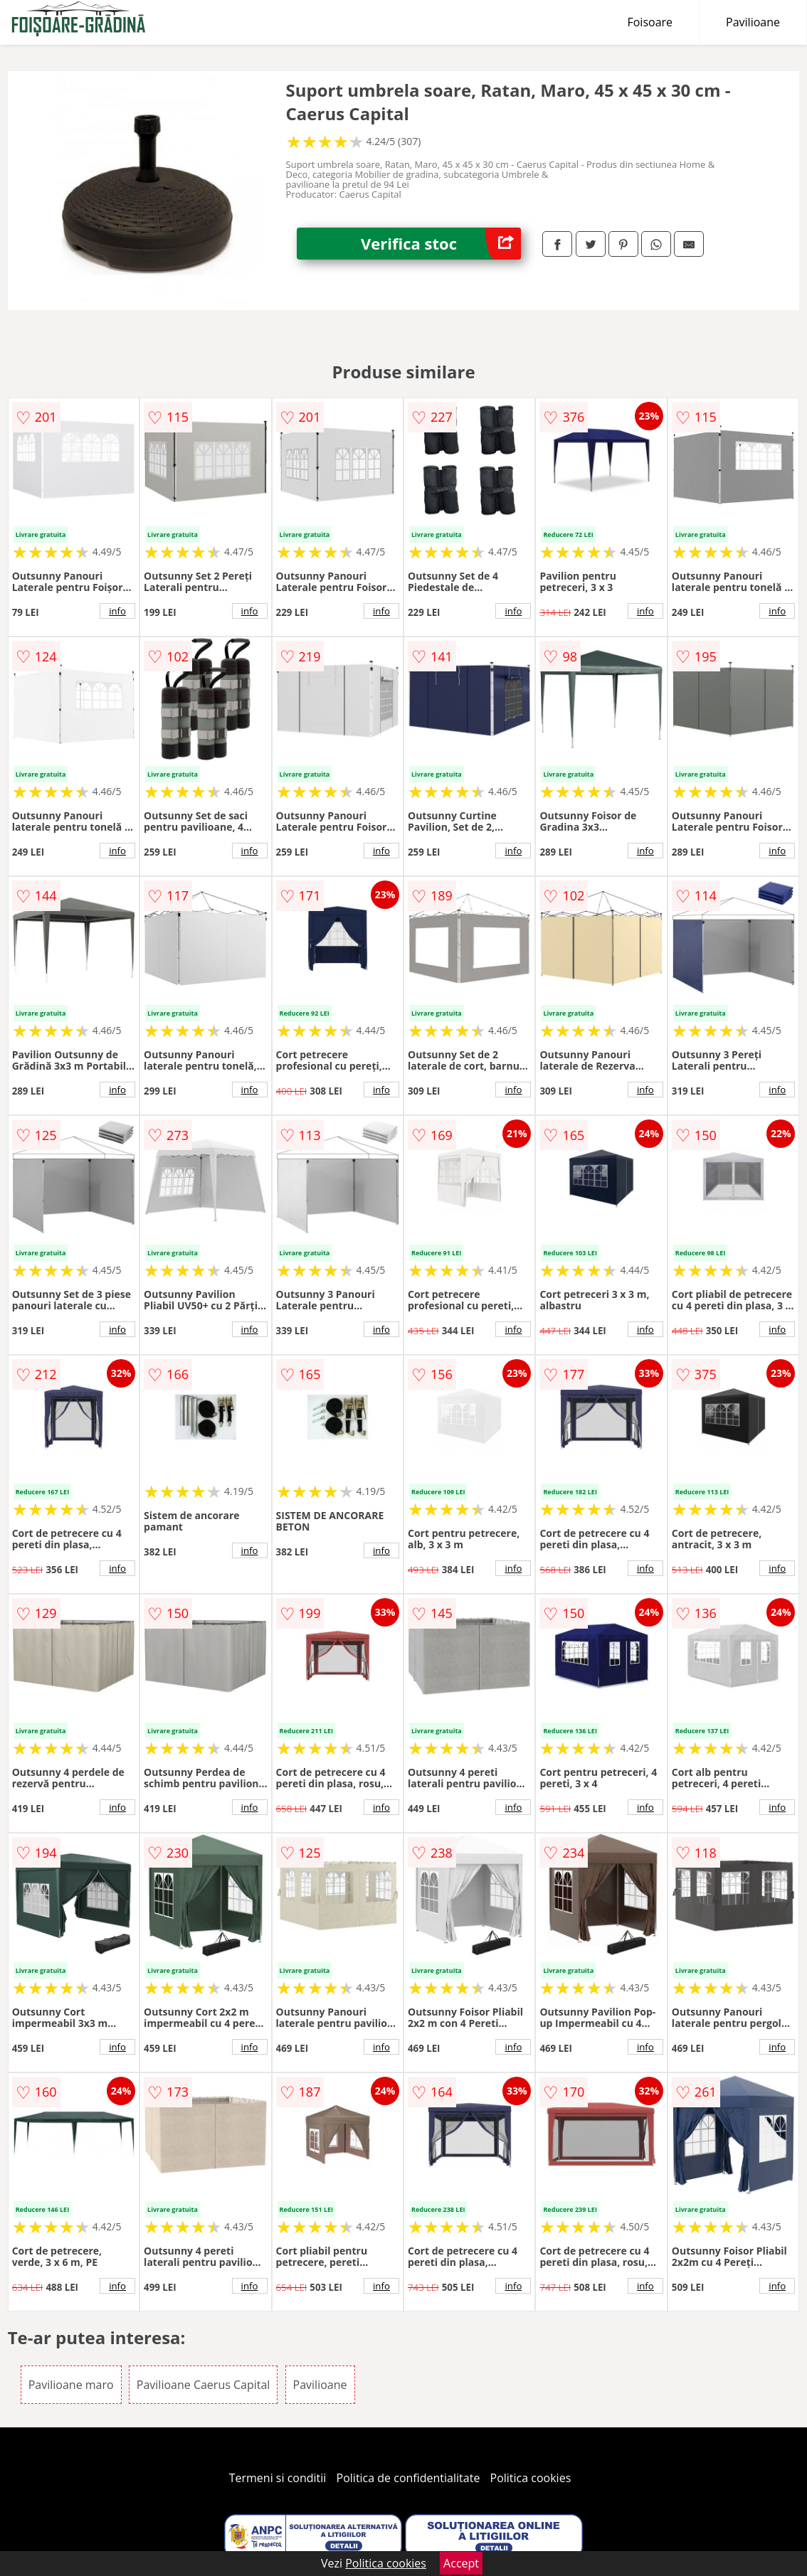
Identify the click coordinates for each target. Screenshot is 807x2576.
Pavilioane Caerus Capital (203, 2385)
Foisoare (649, 22)
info (117, 611)
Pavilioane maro (71, 2385)
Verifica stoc (441, 244)
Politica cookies (530, 2478)
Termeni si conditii (278, 2478)
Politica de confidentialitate (408, 2478)
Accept (461, 2563)
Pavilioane (753, 22)
